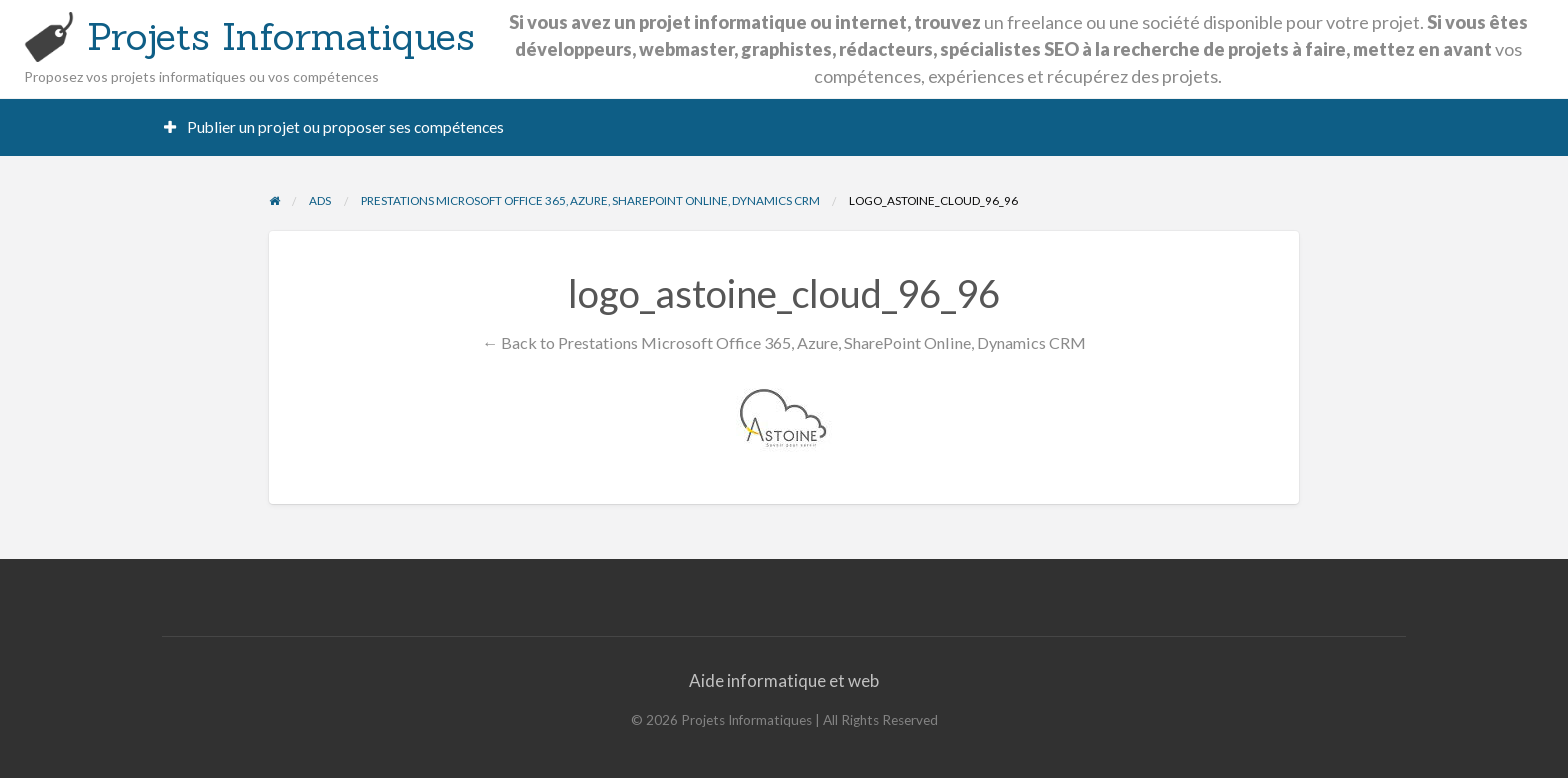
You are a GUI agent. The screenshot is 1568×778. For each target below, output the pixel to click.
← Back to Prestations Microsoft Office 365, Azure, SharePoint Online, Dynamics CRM (784, 342)
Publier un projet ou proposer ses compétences (334, 127)
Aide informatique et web (784, 680)
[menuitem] (334, 127)
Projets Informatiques (281, 36)
